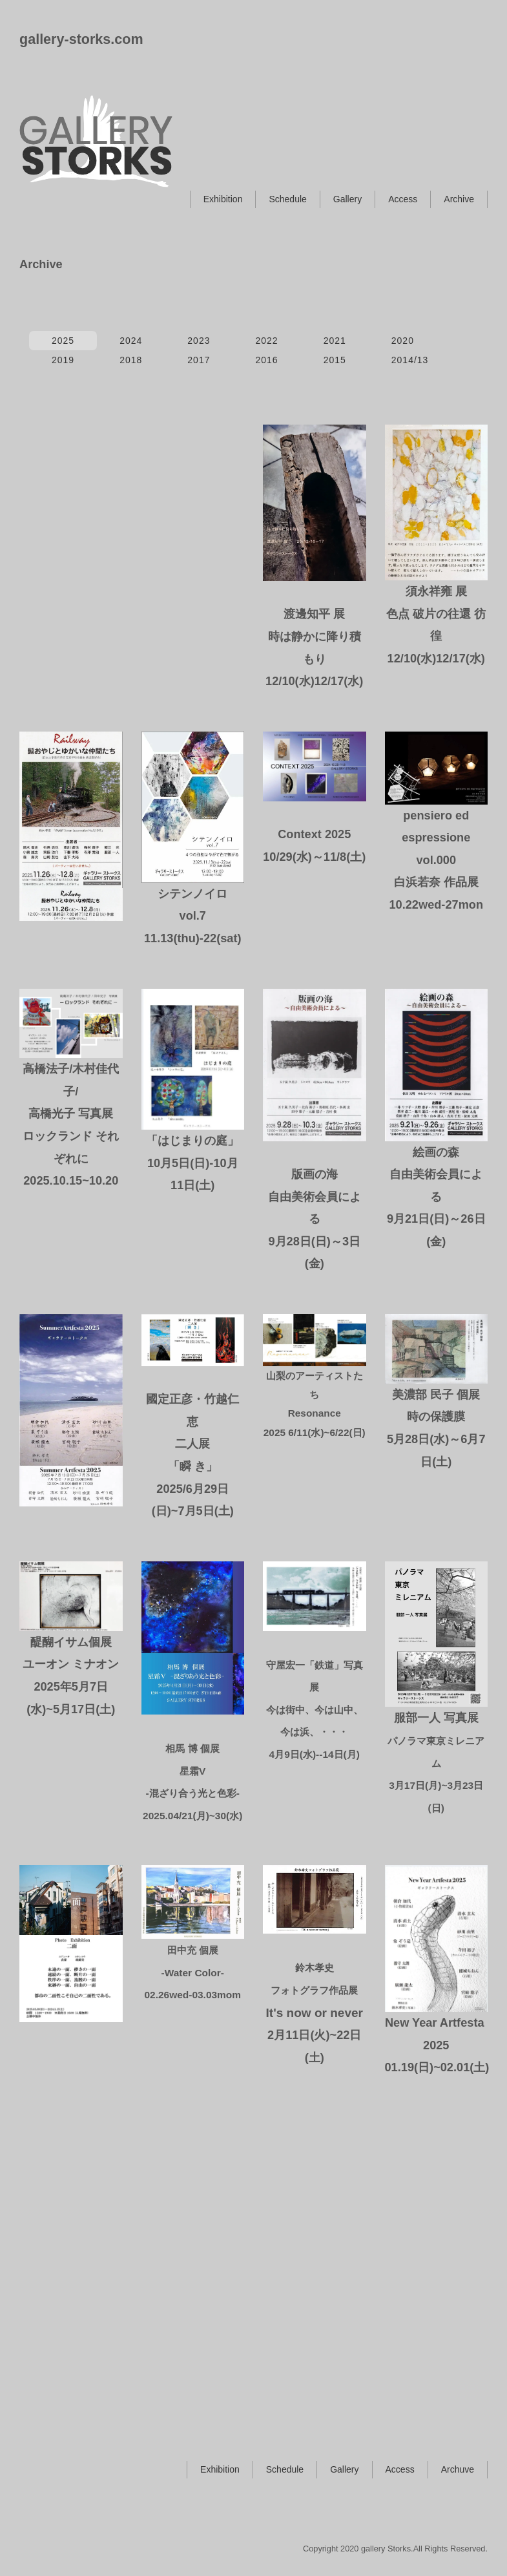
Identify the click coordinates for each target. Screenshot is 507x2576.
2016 (266, 360)
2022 (266, 340)
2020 (402, 340)
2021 (335, 340)
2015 (335, 360)
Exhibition (223, 199)
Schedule (287, 199)
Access (402, 199)
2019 (63, 360)
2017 (198, 360)
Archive (459, 199)
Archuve (457, 2470)
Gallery (347, 199)
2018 (130, 360)
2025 (63, 340)
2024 (130, 340)
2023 (198, 340)
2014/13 (410, 360)
